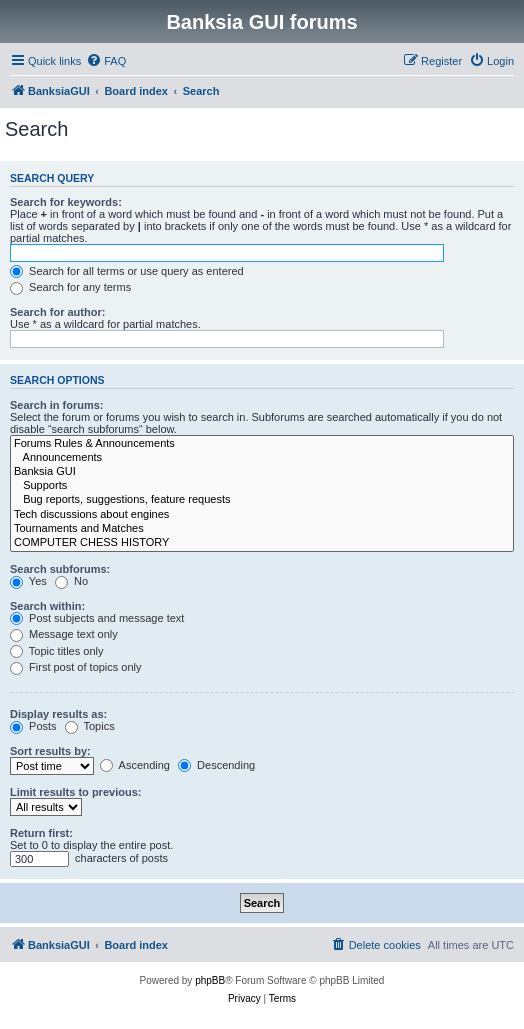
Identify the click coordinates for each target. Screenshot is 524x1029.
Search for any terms (70, 287)
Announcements (262, 458)
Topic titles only (56, 651)
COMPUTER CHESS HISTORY (262, 543)
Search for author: (57, 312)
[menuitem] (106, 61)
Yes (28, 581)
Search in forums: (57, 405)
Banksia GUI (262, 472)
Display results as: (58, 714)
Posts (33, 726)
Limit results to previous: (75, 792)
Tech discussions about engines (262, 515)
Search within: (47, 606)
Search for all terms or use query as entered (127, 271)
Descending (216, 765)
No (71, 581)
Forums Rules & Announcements (262, 444)
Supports (262, 486)
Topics (90, 726)
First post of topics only (76, 667)
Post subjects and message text (97, 618)
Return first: (41, 833)
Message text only (64, 634)
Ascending (135, 765)
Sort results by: (50, 751)
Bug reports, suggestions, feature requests (262, 500)
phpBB (210, 980)
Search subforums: (60, 569)
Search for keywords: (66, 202)
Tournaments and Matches (262, 529)
